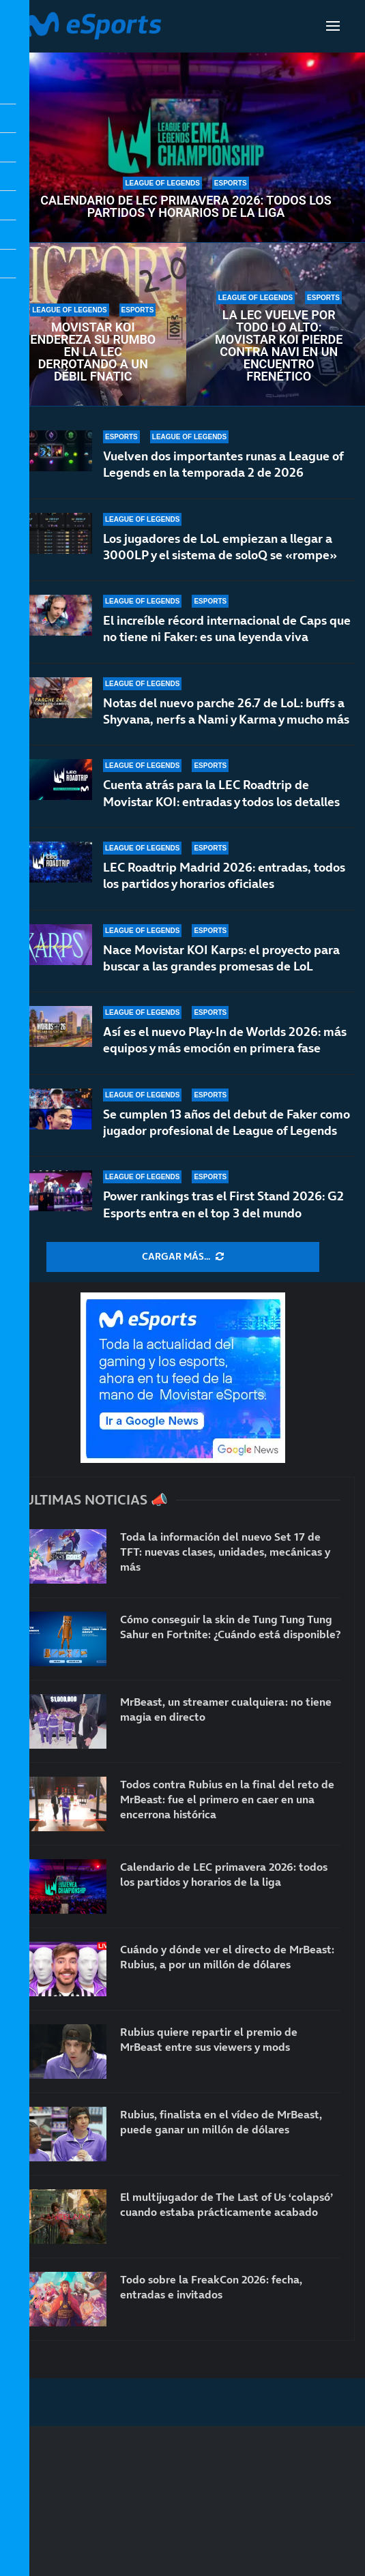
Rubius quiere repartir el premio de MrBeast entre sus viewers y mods (208, 2039)
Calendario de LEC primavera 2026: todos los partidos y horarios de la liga (186, 206)
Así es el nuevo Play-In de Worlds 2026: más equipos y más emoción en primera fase (225, 1039)
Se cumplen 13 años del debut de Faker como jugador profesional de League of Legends (226, 1122)
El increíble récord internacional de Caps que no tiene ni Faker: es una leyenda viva (227, 628)
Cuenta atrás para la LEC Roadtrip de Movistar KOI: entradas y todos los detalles (221, 793)
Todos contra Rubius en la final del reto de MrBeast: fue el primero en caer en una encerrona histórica (227, 1799)
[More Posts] (182, 1257)
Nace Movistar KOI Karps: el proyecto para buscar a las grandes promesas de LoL (221, 958)
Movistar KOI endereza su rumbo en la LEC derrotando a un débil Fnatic (93, 352)
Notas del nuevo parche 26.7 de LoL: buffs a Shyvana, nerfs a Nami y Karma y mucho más (226, 711)
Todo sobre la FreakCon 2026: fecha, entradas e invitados (211, 2287)
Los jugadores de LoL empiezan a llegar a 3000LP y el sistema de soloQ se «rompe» (220, 546)
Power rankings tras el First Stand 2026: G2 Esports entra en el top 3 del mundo (223, 1204)
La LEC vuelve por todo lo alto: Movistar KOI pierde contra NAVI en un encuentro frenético (278, 346)
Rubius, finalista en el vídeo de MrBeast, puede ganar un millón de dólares (221, 2122)
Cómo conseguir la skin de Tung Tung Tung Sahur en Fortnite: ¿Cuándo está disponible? (230, 1627)
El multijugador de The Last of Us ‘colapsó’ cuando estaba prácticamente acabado (226, 2204)
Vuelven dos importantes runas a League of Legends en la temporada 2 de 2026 (223, 464)
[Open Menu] (333, 26)
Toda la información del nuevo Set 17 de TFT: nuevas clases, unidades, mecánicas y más (225, 1552)
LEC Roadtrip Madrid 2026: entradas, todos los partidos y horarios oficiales (224, 875)
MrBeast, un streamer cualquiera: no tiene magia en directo (226, 1709)
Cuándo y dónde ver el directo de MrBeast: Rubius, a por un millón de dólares (227, 1957)
